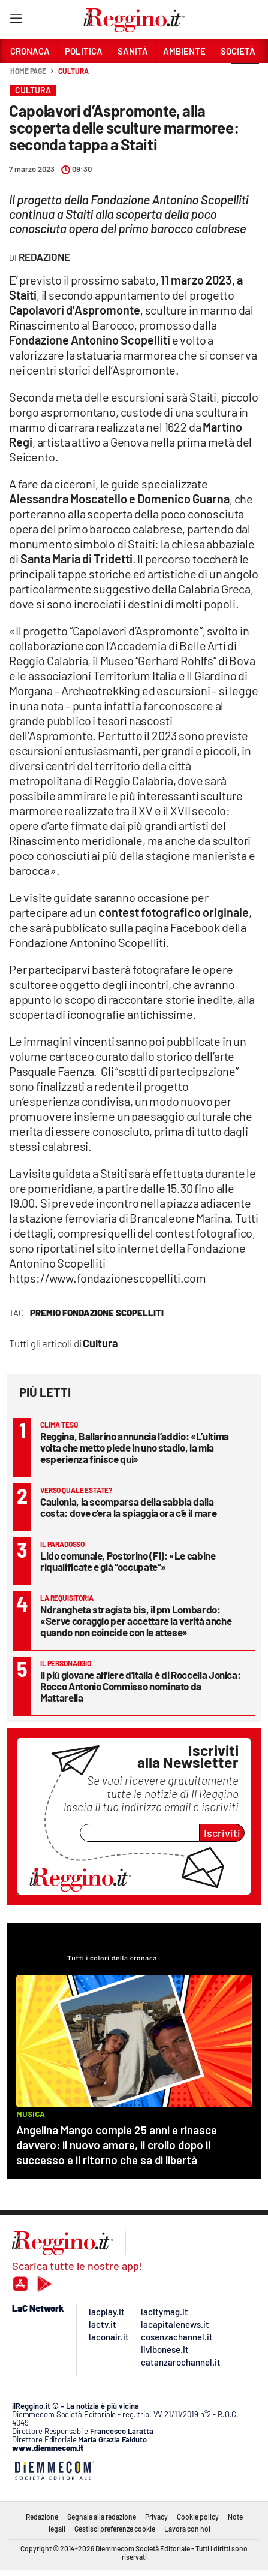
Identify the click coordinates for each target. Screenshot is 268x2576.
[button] (245, 77)
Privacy (156, 2516)
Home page (28, 71)
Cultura (73, 71)
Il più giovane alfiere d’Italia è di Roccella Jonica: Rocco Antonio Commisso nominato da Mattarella (140, 1686)
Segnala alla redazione (101, 2516)
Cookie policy (198, 2516)
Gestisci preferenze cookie (114, 2528)
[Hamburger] (16, 21)
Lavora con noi (187, 2528)
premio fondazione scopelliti (97, 1312)
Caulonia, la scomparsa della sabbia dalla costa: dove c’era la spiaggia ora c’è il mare (128, 1507)
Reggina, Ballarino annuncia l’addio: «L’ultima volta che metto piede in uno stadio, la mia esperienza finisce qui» (134, 1447)
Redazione (42, 2516)
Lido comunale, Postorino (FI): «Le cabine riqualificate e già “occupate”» (128, 1561)
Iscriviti (222, 1832)
